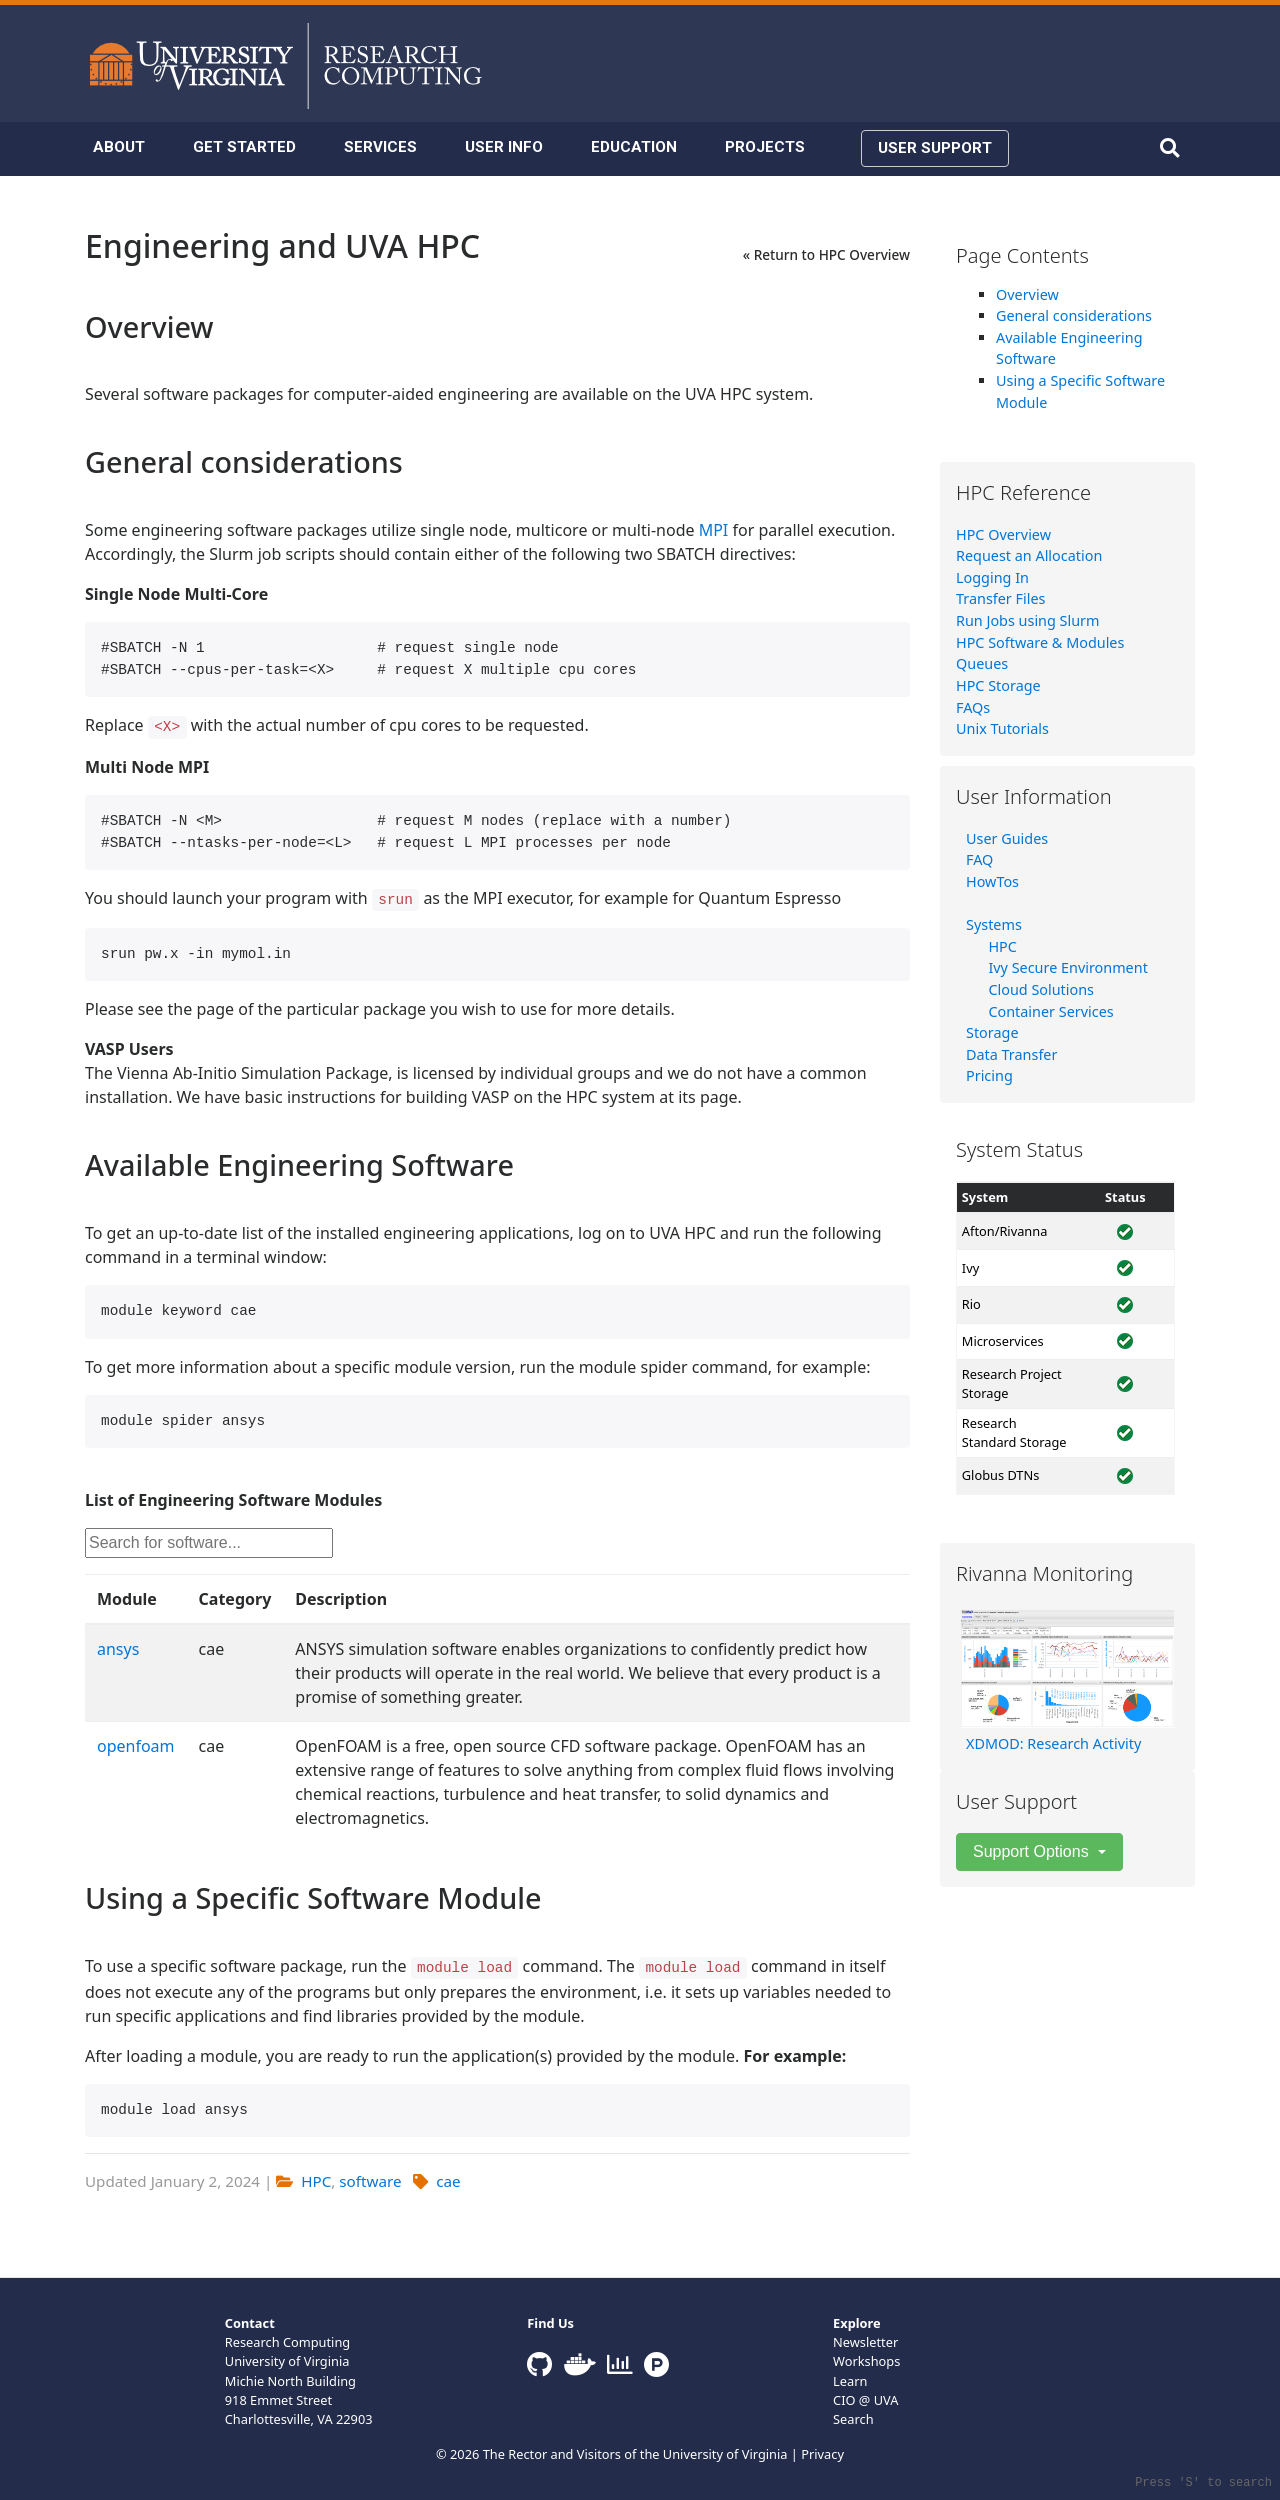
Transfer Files (1000, 598)
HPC (316, 2181)
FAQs (973, 707)
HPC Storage (998, 685)
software (370, 2181)
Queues (982, 663)
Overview (1027, 294)
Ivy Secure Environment (1067, 967)
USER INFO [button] (504, 147)
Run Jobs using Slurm (1028, 620)
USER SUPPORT (935, 148)
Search (853, 2419)
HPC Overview (1003, 534)
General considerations (1074, 315)
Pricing (989, 1075)
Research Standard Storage (1014, 1432)
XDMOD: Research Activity (1053, 1743)
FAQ (979, 859)
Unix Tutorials (1002, 728)
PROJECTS (765, 147)
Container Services (1050, 1011)
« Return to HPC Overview (826, 254)
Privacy (822, 2454)
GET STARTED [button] (244, 147)
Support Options (1033, 1851)
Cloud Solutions (1041, 989)
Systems (994, 924)
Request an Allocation (1029, 555)
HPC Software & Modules (1040, 642)
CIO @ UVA (865, 2400)
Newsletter (865, 2342)
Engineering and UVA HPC (282, 245)
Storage (992, 1032)
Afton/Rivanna (1005, 1231)
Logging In (992, 577)
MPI (714, 530)
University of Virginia (725, 2454)
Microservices (1003, 1341)
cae (448, 2181)
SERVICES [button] (380, 147)
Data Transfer (1011, 1054)
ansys (118, 1649)
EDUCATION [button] (634, 147)
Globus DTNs (1001, 1475)
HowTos (992, 881)
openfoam (136, 1746)
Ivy (970, 1268)
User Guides (1007, 838)
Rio (971, 1304)
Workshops (866, 2361)
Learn (850, 2381)
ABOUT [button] (119, 147)
